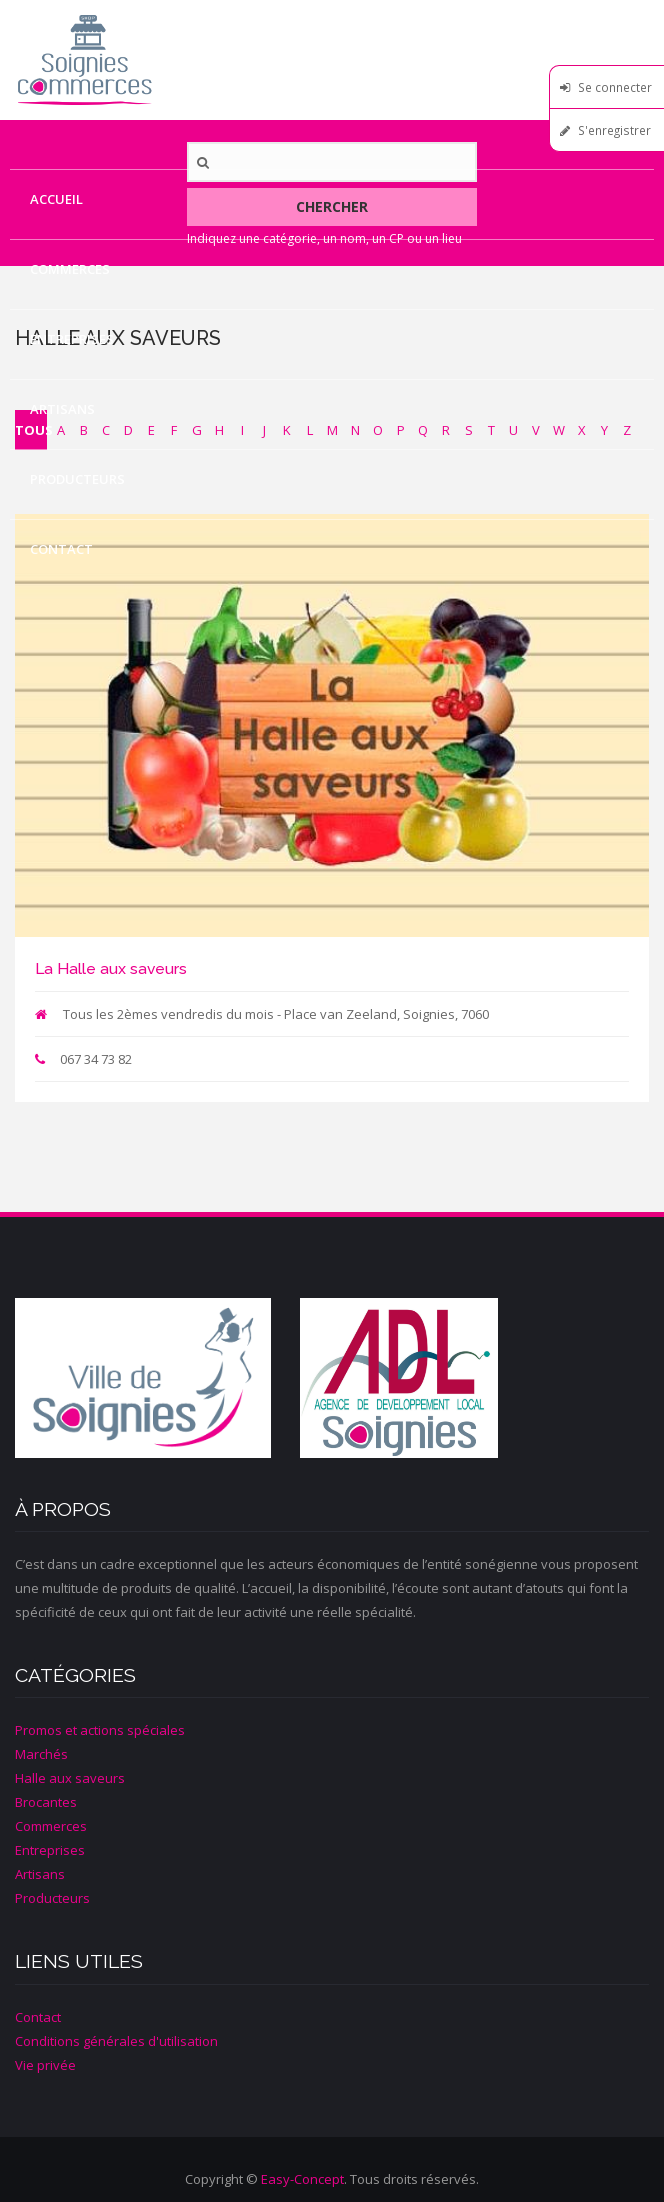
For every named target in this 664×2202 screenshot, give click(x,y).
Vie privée (45, 2065)
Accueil (56, 199)
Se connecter (615, 87)
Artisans (62, 409)
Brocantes (46, 1802)
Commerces (70, 269)
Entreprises (72, 339)
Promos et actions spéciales (100, 1730)
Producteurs (77, 479)
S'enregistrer (614, 130)
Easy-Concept (302, 2179)
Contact (61, 549)
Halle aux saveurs (70, 1778)
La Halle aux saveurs (111, 968)
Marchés (41, 1754)
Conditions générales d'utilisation (116, 2041)
